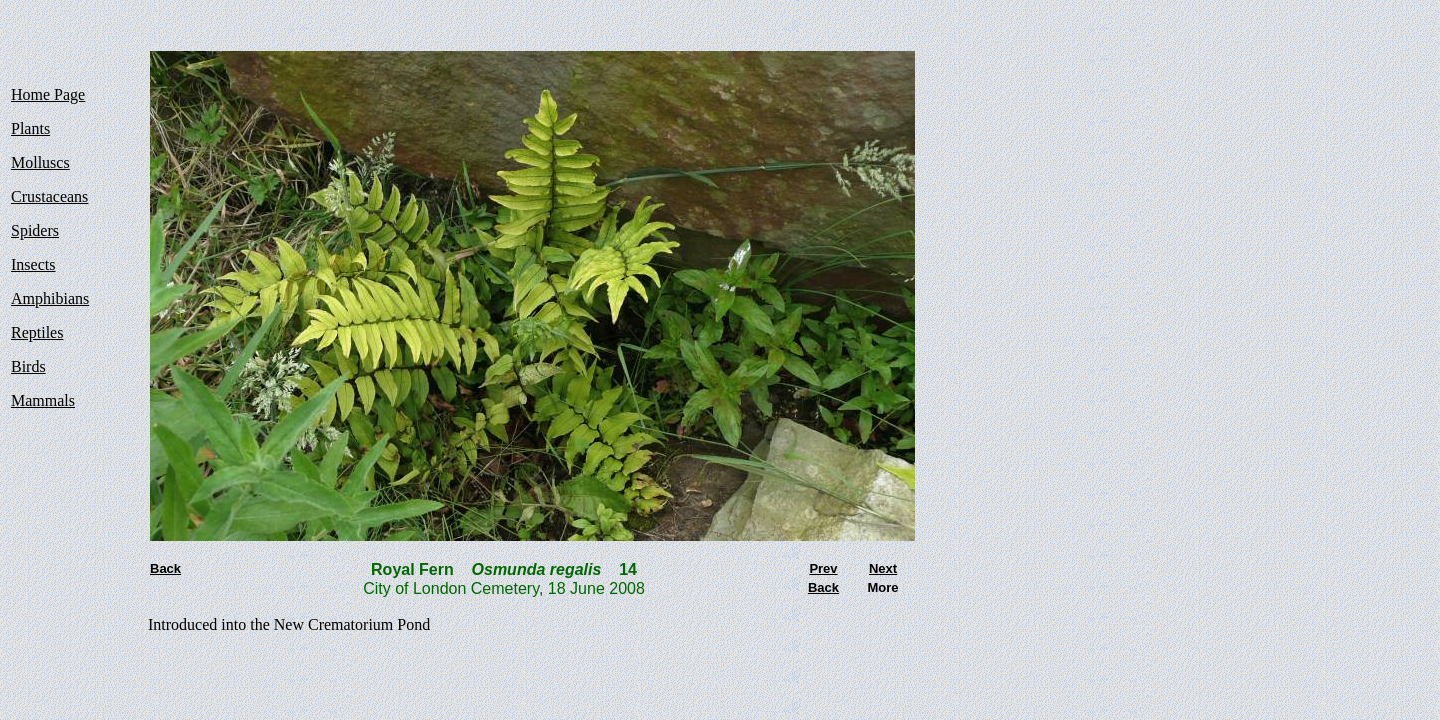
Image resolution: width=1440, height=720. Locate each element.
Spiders (35, 230)
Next (883, 568)
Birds (28, 366)
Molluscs (40, 162)
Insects (33, 264)
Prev (823, 568)
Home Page (48, 94)
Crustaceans (49, 196)
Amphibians (50, 298)
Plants (30, 128)
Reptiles (37, 332)
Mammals (43, 400)
